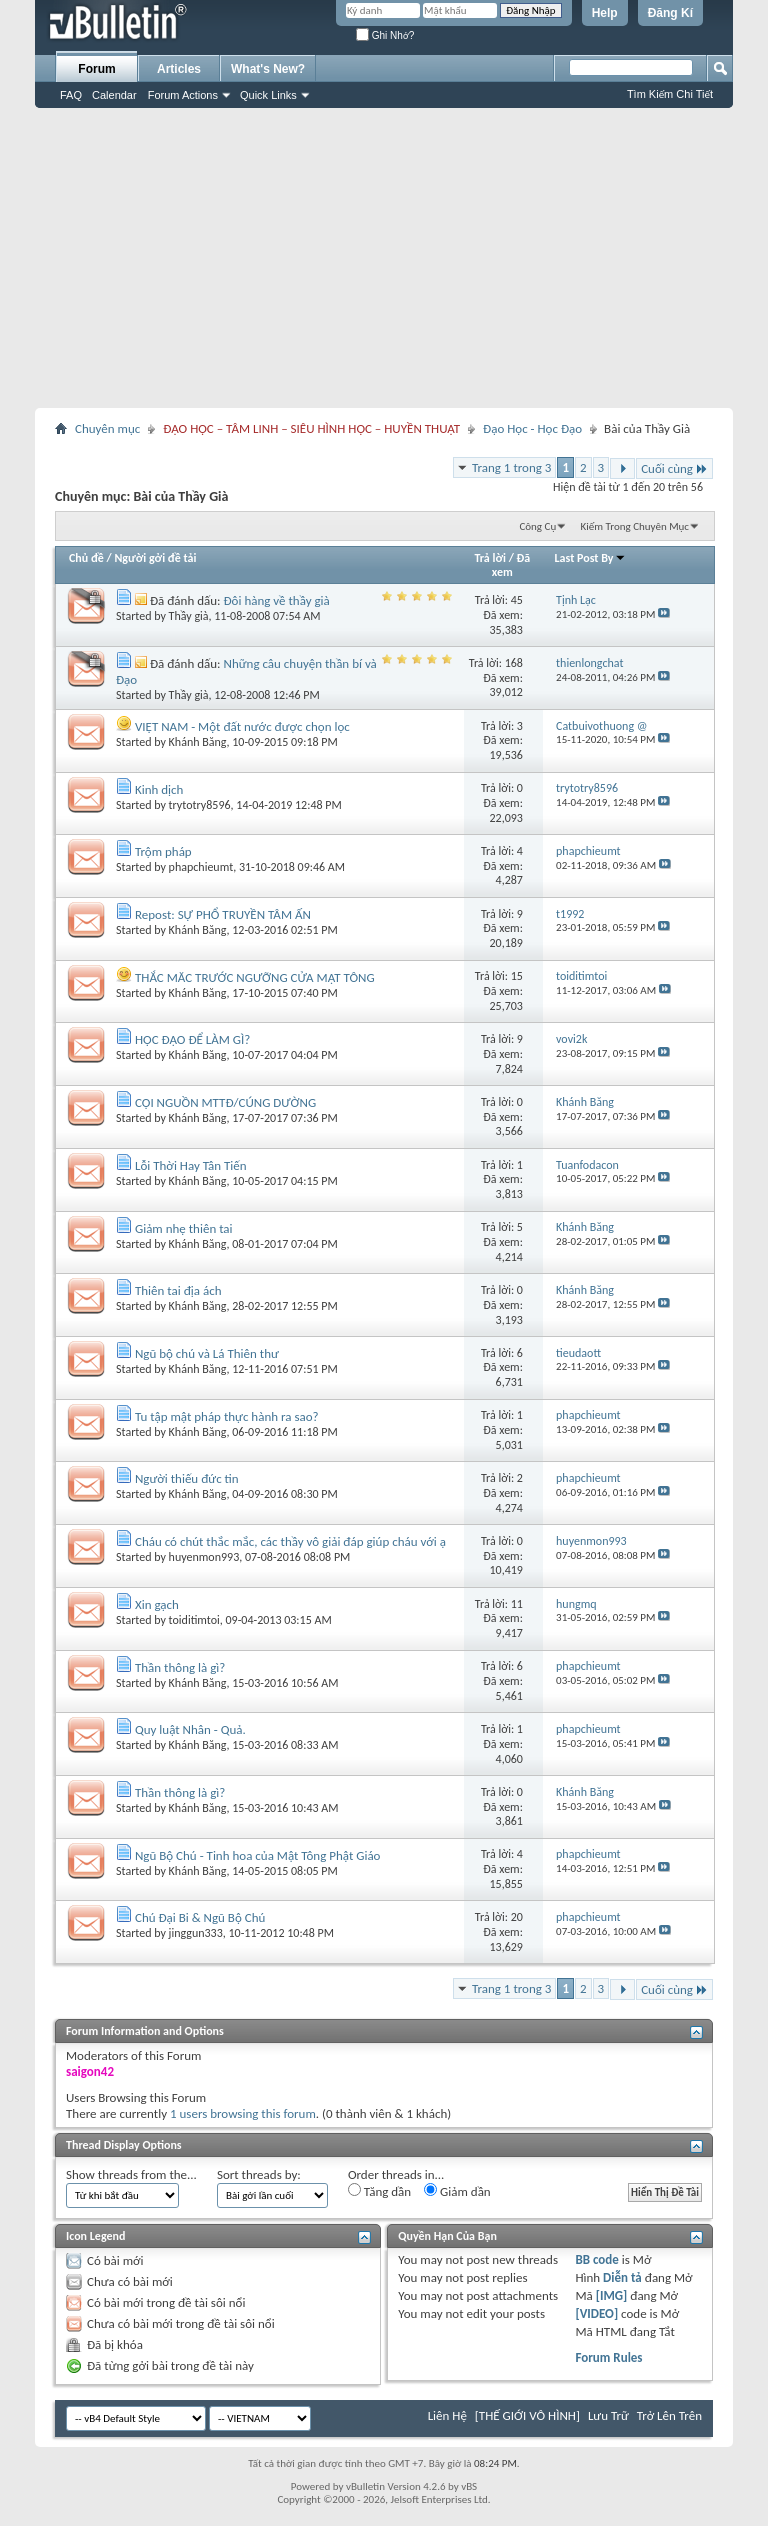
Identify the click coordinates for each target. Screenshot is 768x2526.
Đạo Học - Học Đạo (532, 428)
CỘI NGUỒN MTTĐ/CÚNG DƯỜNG (225, 1102)
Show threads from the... (131, 2174)
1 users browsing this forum (243, 2113)
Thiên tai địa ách (178, 1290)
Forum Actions (183, 95)
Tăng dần (379, 2191)
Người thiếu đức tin (187, 1478)
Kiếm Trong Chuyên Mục (635, 526)
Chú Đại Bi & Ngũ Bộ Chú (200, 1917)
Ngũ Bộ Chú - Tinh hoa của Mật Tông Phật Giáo (258, 1855)
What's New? (268, 69)
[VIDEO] (596, 2313)
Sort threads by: (259, 2174)
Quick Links (268, 95)
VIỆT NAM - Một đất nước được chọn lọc (242, 726)
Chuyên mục (107, 428)
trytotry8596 (200, 805)
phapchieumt (201, 867)
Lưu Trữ (608, 2415)
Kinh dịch (159, 789)
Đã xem (511, 565)
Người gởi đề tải (155, 558)
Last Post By (590, 558)
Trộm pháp (163, 851)
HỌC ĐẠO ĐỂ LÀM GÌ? (192, 1039)
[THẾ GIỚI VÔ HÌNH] (527, 2415)
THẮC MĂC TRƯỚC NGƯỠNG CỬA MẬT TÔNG (255, 977)
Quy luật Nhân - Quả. (190, 1729)
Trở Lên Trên (669, 2415)
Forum (96, 69)
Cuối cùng (674, 468)
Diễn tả (624, 2277)
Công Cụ (537, 526)
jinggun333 (196, 1933)
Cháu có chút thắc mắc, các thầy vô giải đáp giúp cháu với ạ (290, 1541)
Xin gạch (157, 1604)
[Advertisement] (384, 258)
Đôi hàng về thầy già (277, 600)
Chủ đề (86, 558)
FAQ (71, 95)
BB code (596, 2259)
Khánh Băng (198, 742)
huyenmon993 (204, 1557)
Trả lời (490, 558)
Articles (179, 69)
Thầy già (189, 616)
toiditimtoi (194, 1620)
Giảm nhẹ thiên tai (184, 1228)
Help (605, 13)
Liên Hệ (447, 2415)
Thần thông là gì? (180, 1667)
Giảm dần (457, 2191)
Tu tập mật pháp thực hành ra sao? (227, 1416)
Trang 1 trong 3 (511, 467)
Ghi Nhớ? (385, 35)
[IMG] (612, 2295)
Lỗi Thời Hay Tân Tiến (191, 1165)
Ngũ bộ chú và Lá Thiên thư (207, 1353)
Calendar (114, 95)
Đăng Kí (670, 13)
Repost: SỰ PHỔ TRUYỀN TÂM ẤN (223, 914)
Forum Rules (608, 2357)
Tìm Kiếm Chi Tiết (670, 94)
